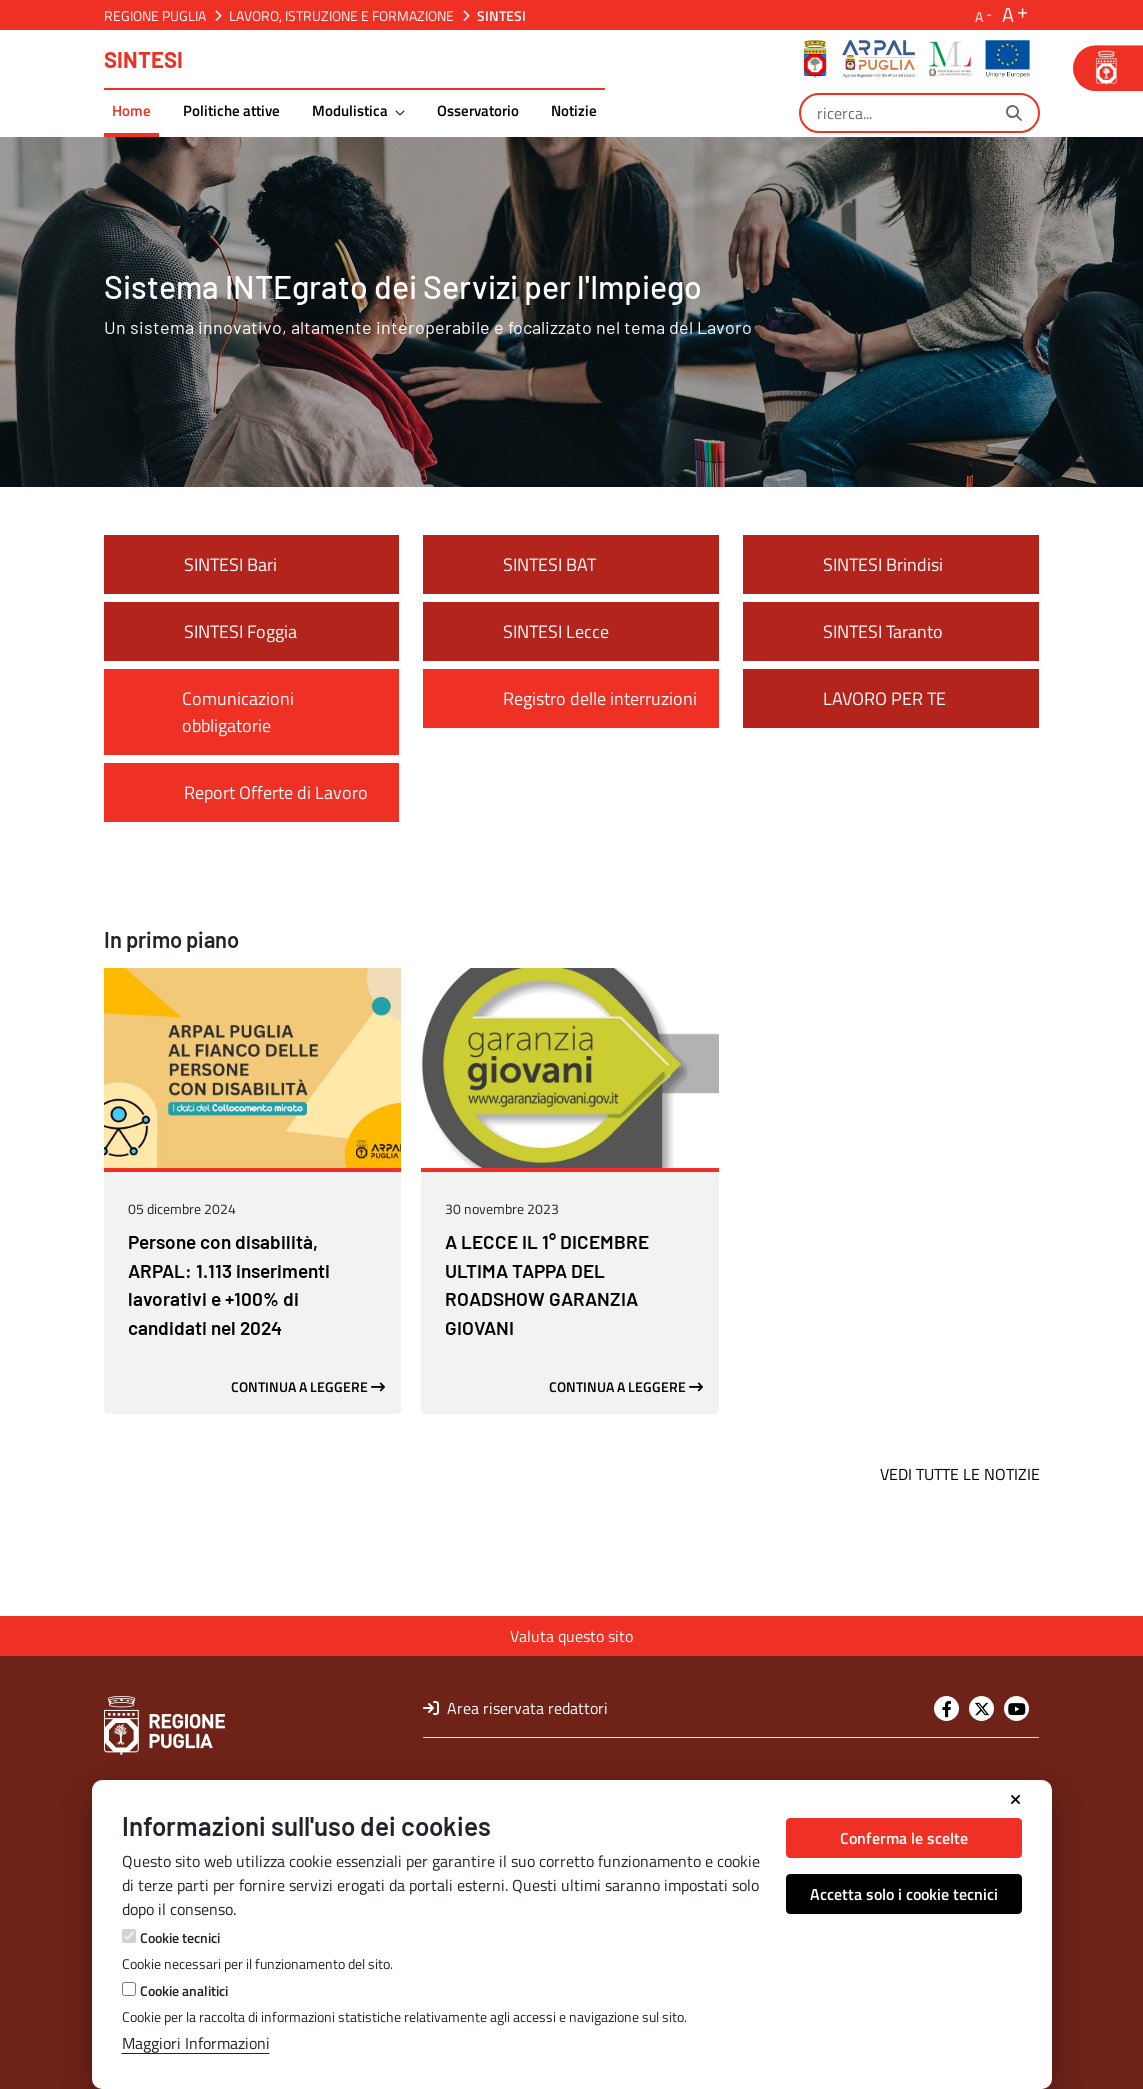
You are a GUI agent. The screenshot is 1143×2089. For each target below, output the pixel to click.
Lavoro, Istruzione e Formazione (341, 15)
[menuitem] (131, 113)
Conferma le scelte (904, 1838)
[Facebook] (946, 1708)
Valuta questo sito (571, 1636)
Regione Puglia (155, 15)
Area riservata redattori (515, 1708)
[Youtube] (1016, 1708)
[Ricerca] (895, 113)
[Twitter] (981, 1708)
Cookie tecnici (180, 1937)
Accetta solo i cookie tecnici (904, 1894)
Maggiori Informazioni (196, 2043)
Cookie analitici (184, 1990)
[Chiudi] (1015, 1800)
